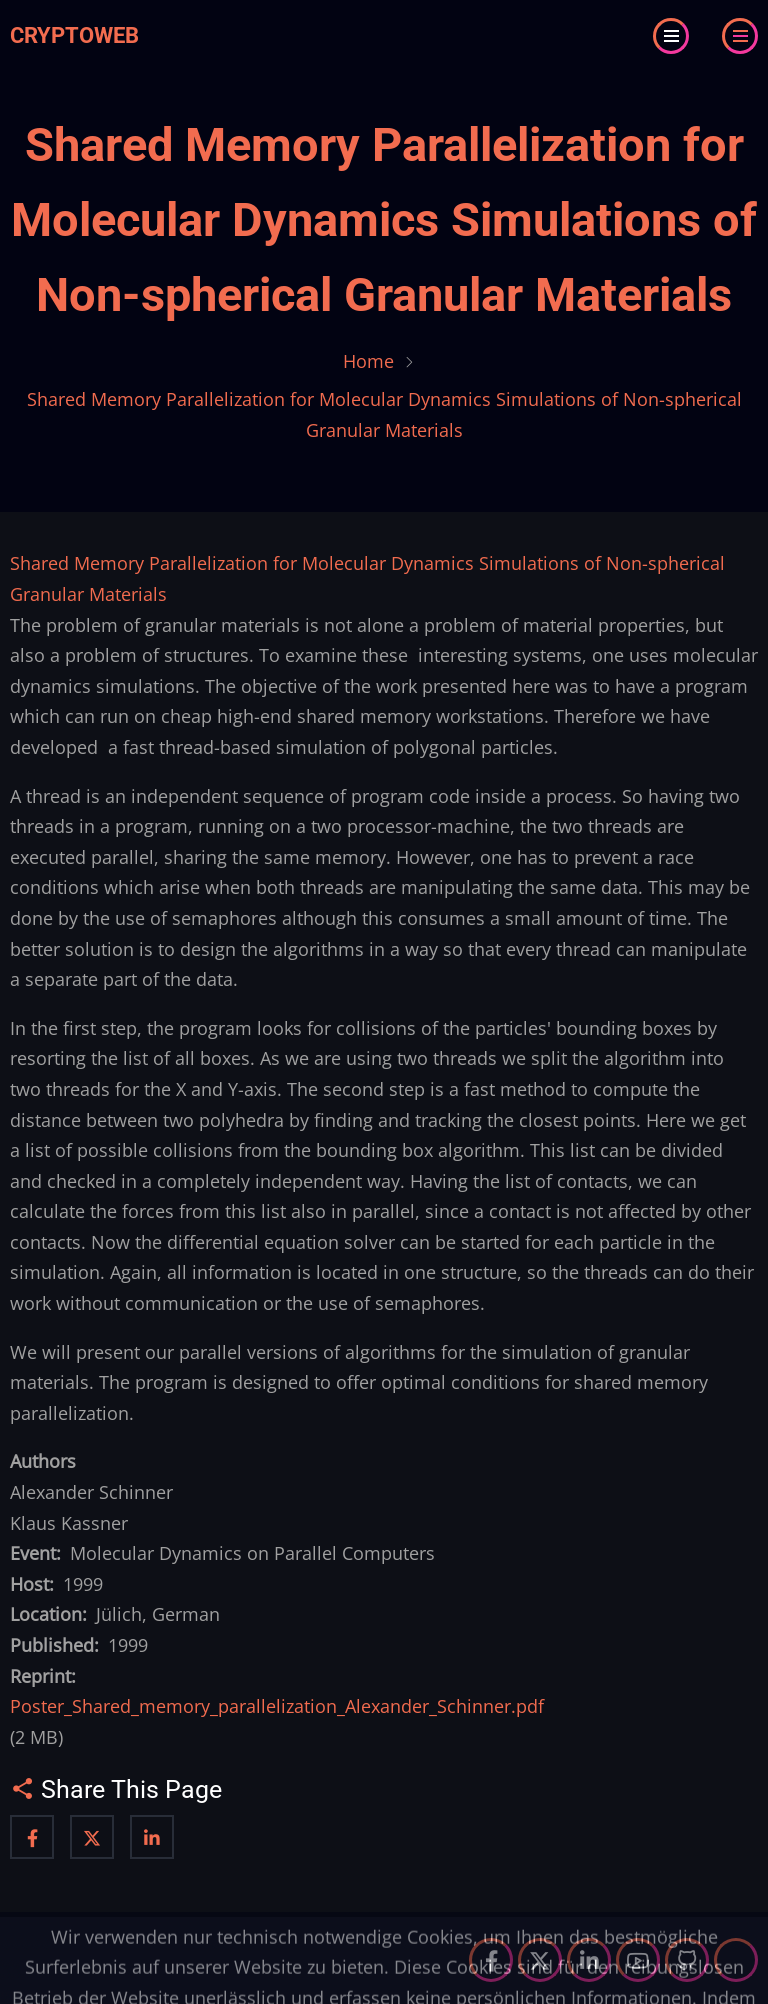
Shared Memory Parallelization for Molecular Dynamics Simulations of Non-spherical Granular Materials (384, 220)
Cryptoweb (74, 35)
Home (368, 361)
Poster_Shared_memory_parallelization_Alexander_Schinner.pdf (277, 1706)
